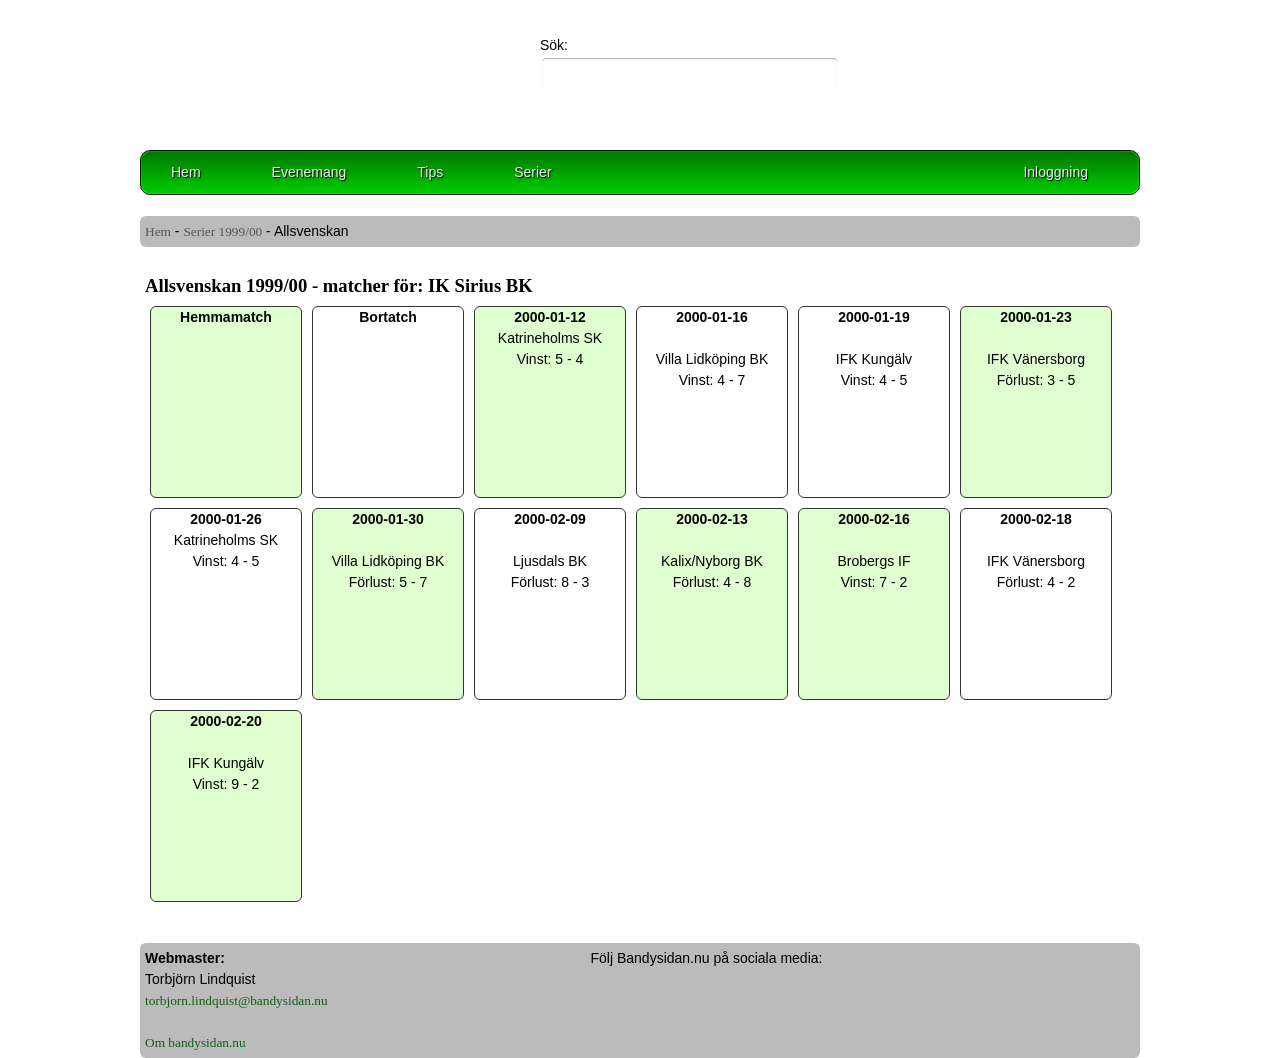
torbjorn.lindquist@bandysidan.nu (236, 1000)
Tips (430, 172)
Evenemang (309, 172)
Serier (532, 172)
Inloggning (1055, 172)
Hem (186, 172)
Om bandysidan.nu (195, 1042)
